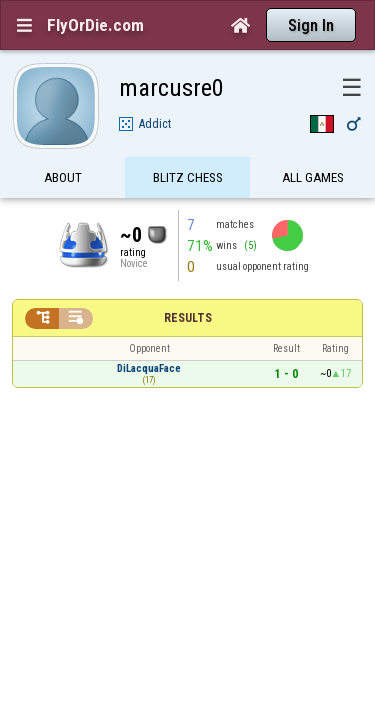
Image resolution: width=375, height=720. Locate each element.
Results (188, 283)
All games (313, 142)
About (63, 142)
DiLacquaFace (149, 333)
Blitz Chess (188, 142)
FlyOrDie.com (95, 25)
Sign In (311, 25)
